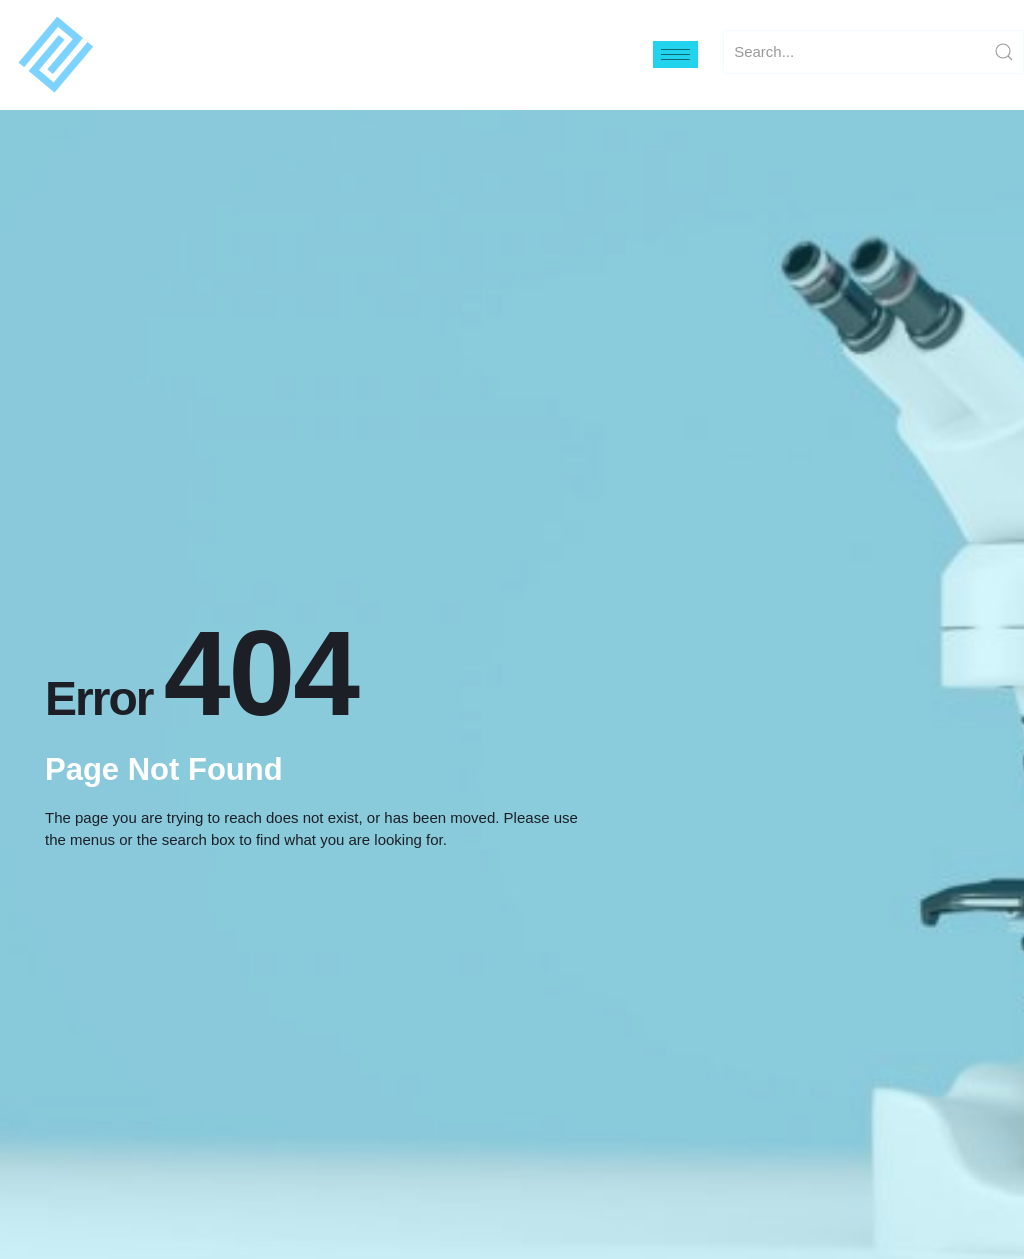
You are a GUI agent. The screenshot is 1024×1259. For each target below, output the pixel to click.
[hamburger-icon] (675, 54)
